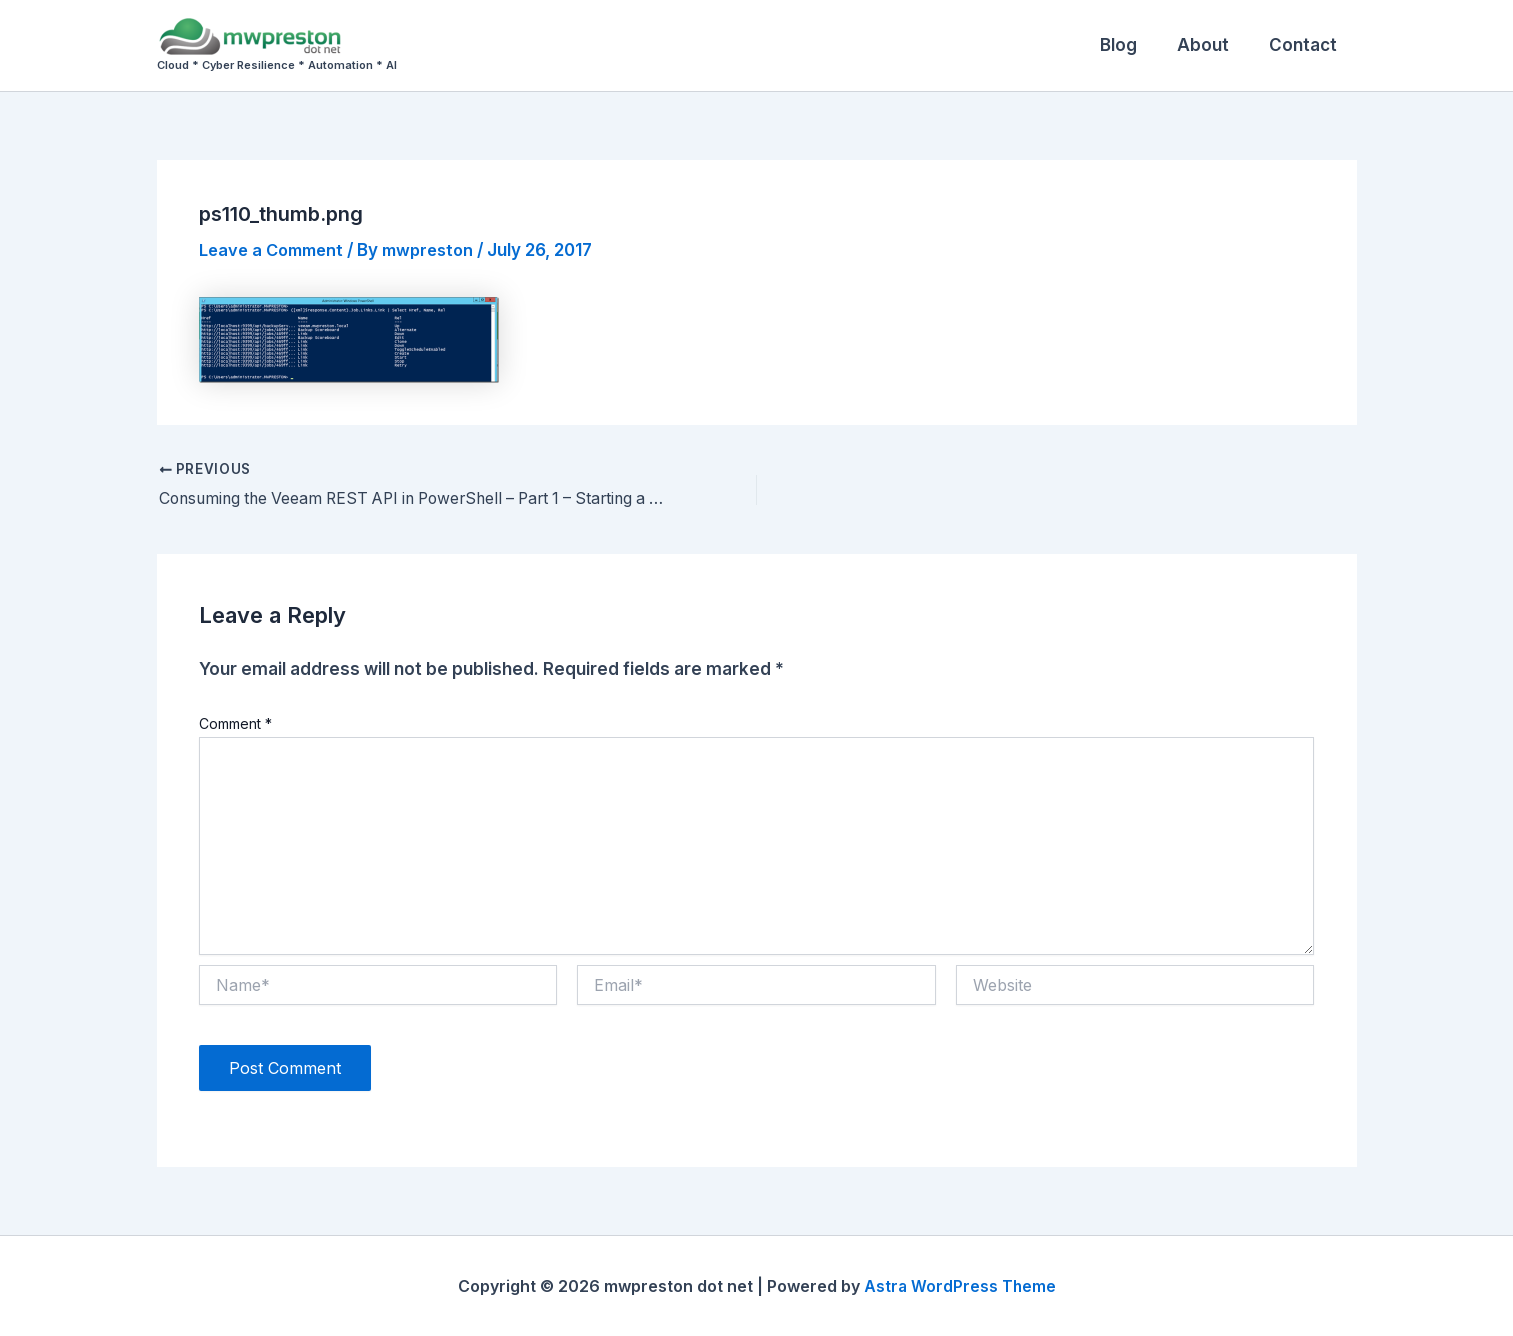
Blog (1133, 45)
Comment (235, 723)
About (1212, 45)
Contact (1306, 45)
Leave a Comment (275, 250)
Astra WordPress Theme (960, 1286)
